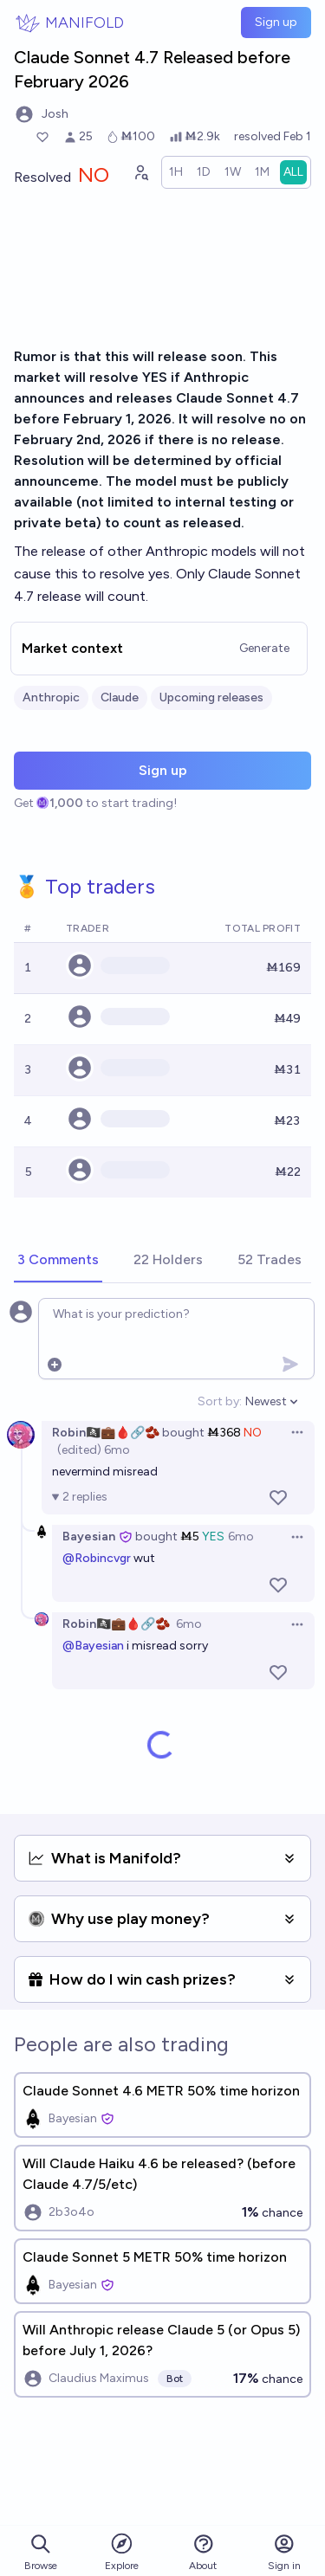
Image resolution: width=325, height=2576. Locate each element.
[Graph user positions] (140, 172)
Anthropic (51, 697)
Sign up (276, 22)
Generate (264, 648)
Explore (122, 2551)
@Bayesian (93, 1645)
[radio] (176, 172)
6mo (241, 1536)
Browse (40, 2552)
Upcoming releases (211, 697)
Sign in (284, 2552)
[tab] (58, 1260)
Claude (120, 697)
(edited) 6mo (93, 1450)
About (203, 2552)
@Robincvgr (96, 1558)
